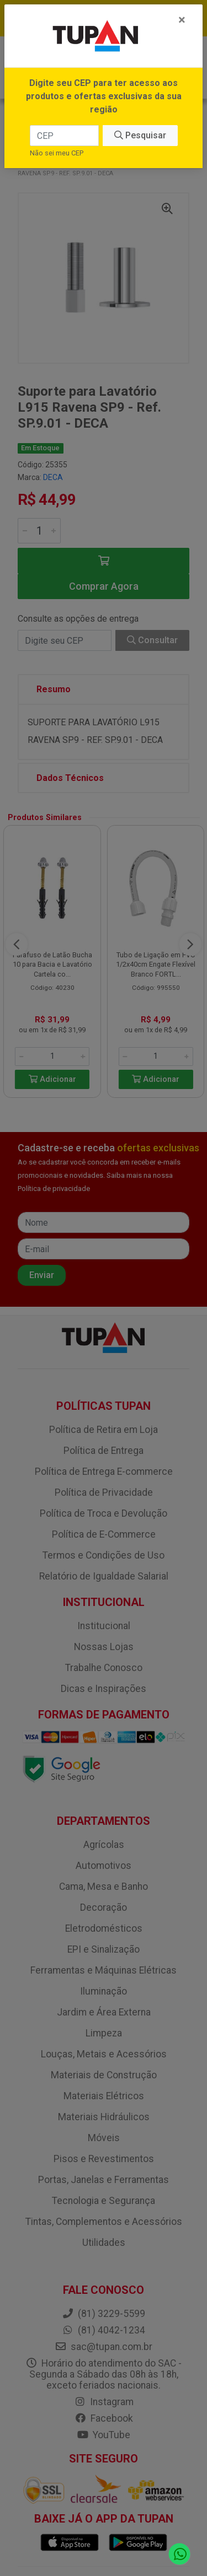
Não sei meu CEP (56, 153)
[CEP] (64, 135)
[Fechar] (181, 19)
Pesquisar (140, 135)
